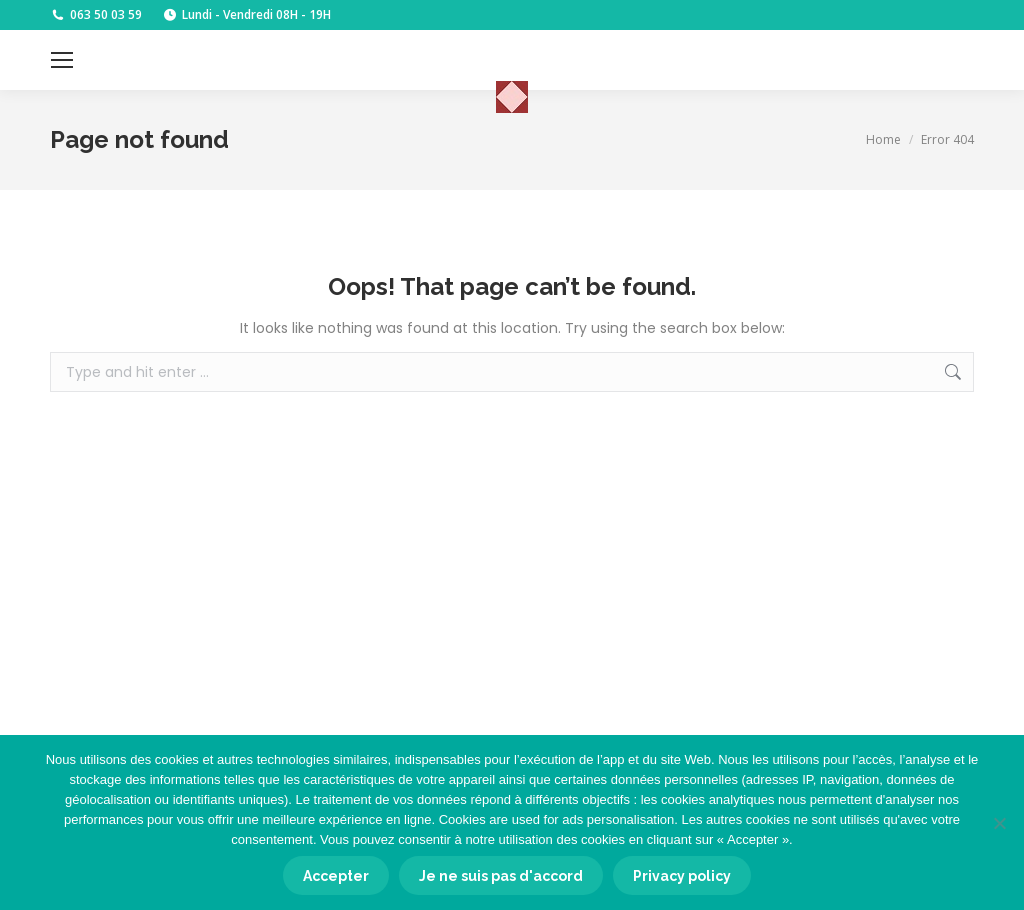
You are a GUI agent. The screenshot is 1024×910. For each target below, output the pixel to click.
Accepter (336, 876)
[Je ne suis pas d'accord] (999, 823)
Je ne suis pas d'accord (501, 876)
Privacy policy (682, 876)
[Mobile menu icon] (62, 60)
